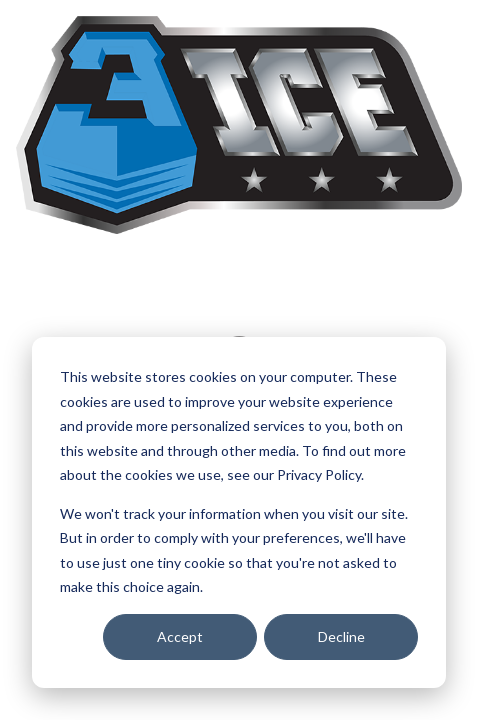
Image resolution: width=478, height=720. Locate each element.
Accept (180, 636)
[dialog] (239, 512)
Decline (341, 636)
